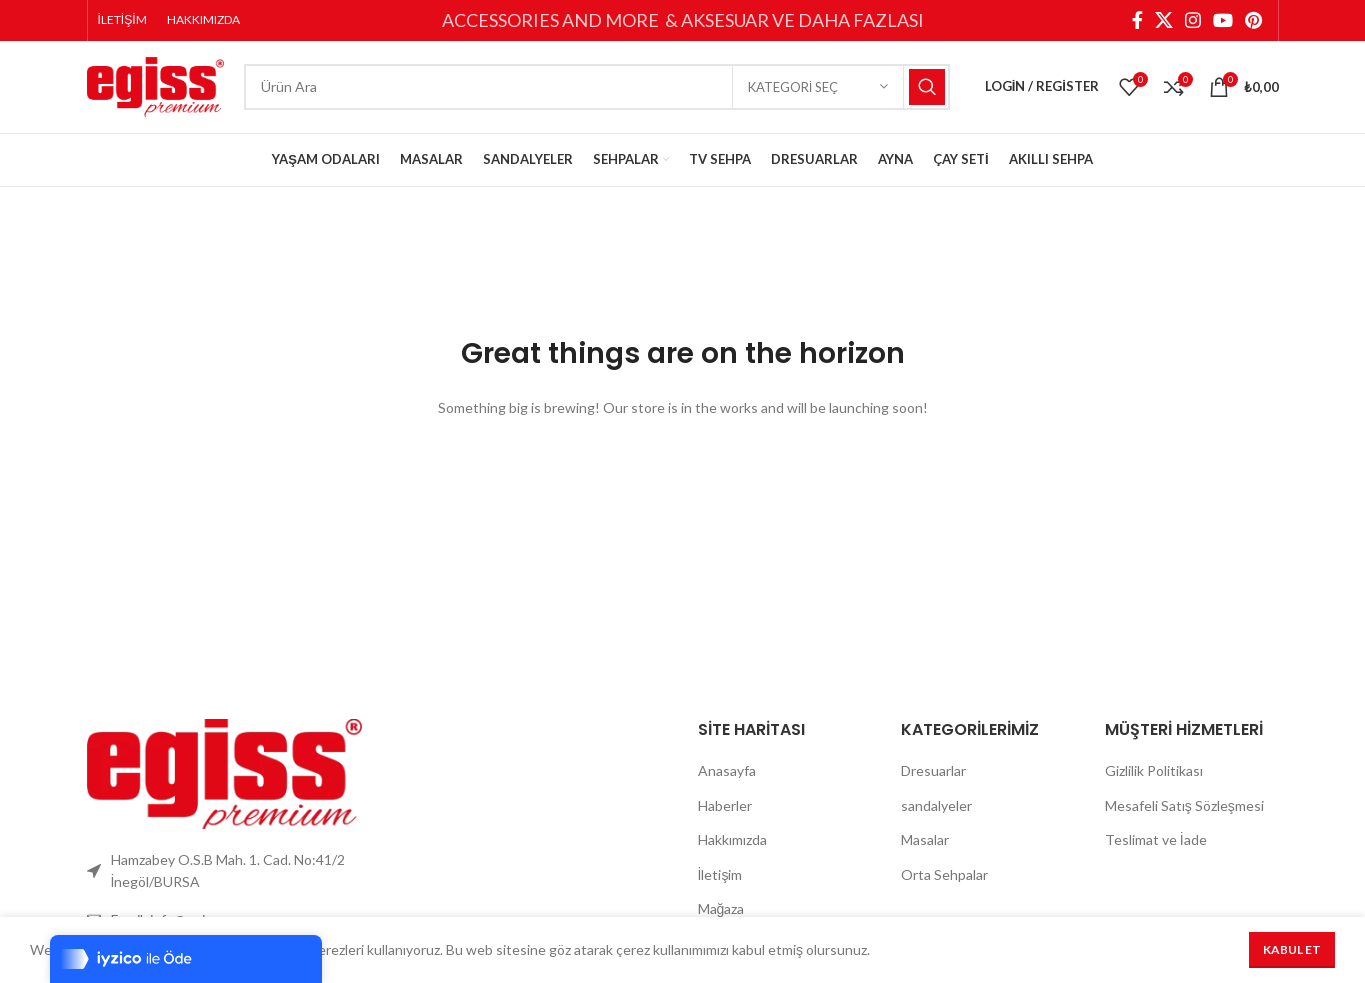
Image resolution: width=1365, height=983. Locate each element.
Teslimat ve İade (1156, 853)
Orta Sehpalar (944, 888)
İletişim (720, 888)
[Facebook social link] (1137, 21)
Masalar (925, 853)
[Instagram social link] (1193, 21)
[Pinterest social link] (1253, 21)
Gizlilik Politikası (1154, 784)
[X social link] (1164, 21)
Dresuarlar (933, 784)
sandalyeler (936, 818)
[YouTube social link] (1223, 21)
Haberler (725, 818)
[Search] (597, 95)
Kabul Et (1292, 949)
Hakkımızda (732, 853)
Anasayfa (727, 784)
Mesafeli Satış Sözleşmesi (1184, 818)
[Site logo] (155, 92)
